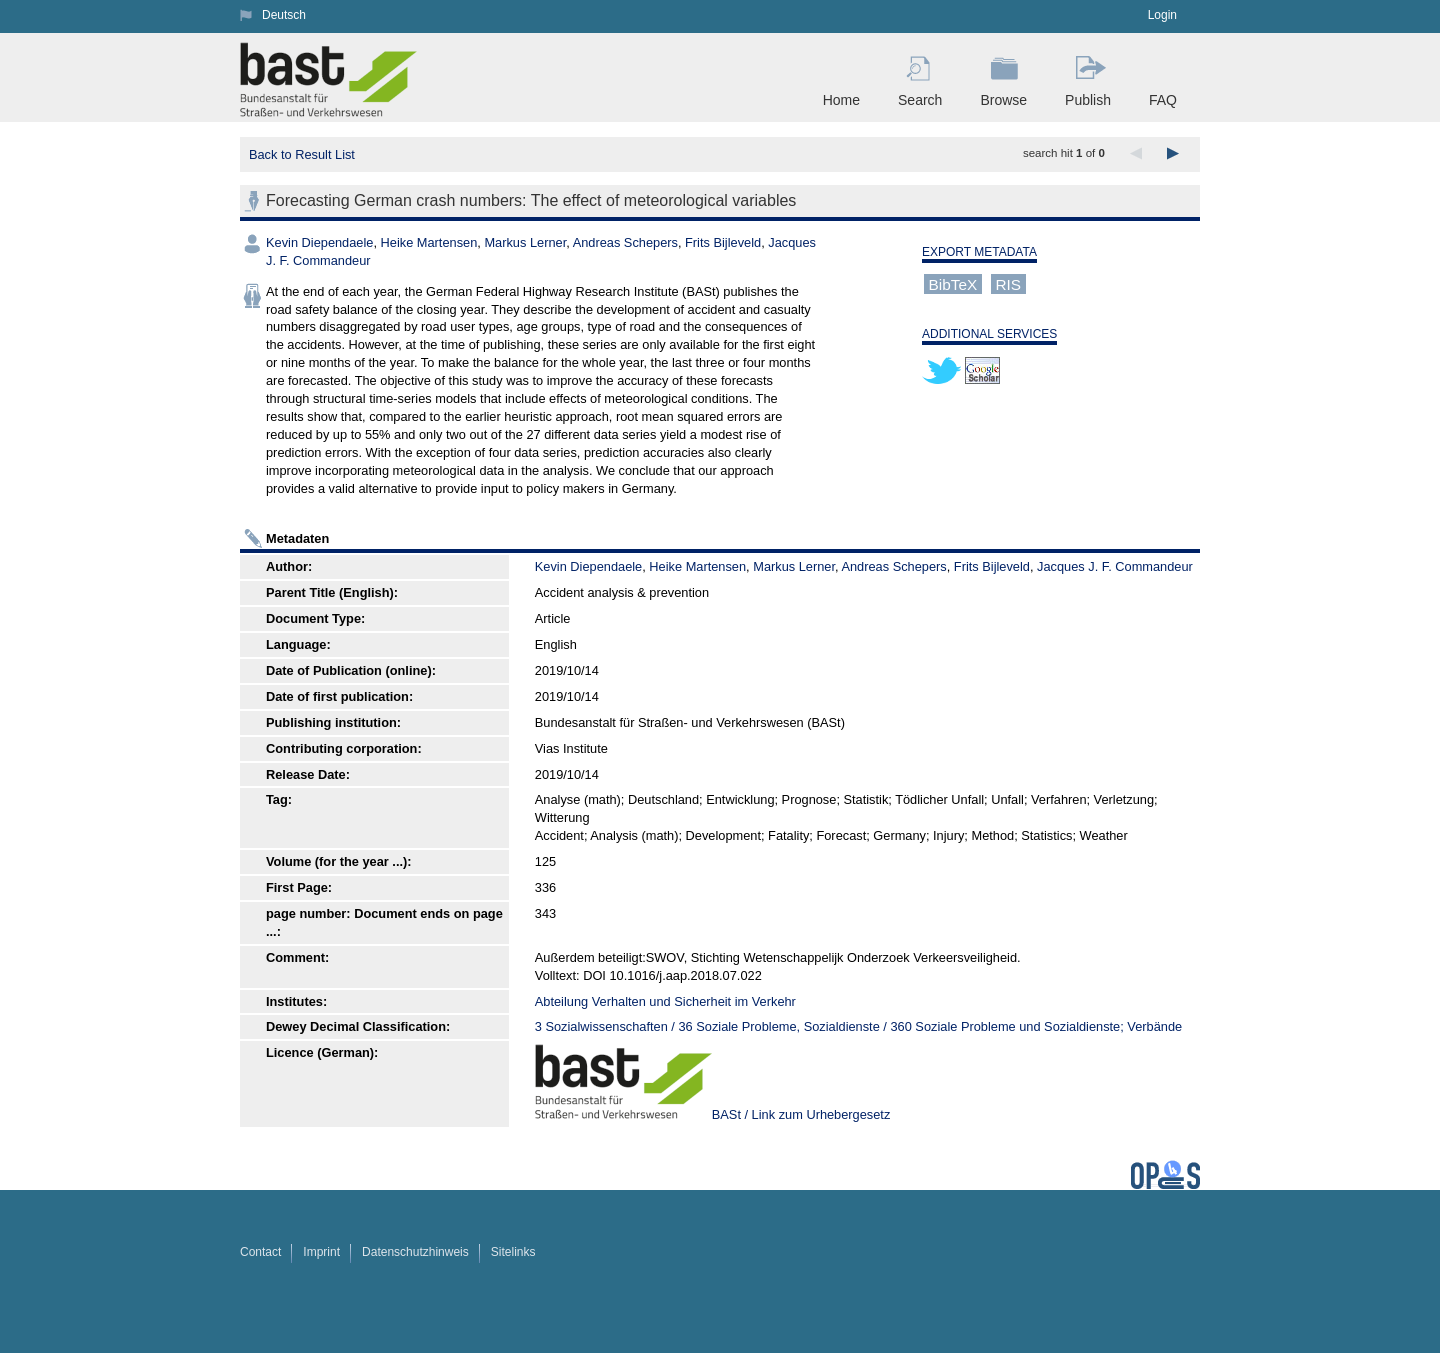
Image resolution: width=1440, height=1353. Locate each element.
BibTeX (953, 283)
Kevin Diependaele (319, 242)
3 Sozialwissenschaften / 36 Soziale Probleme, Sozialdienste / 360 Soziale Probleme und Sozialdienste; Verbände (858, 1026)
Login (1162, 15)
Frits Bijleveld (723, 242)
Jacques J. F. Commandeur (1115, 566)
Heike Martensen (429, 242)
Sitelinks (513, 1252)
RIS (1008, 283)
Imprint (321, 1252)
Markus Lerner (525, 242)
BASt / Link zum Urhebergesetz (801, 1114)
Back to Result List (302, 154)
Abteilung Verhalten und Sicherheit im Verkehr (665, 1001)
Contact (260, 1252)
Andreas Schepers (625, 242)
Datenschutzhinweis (415, 1252)
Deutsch (284, 15)
